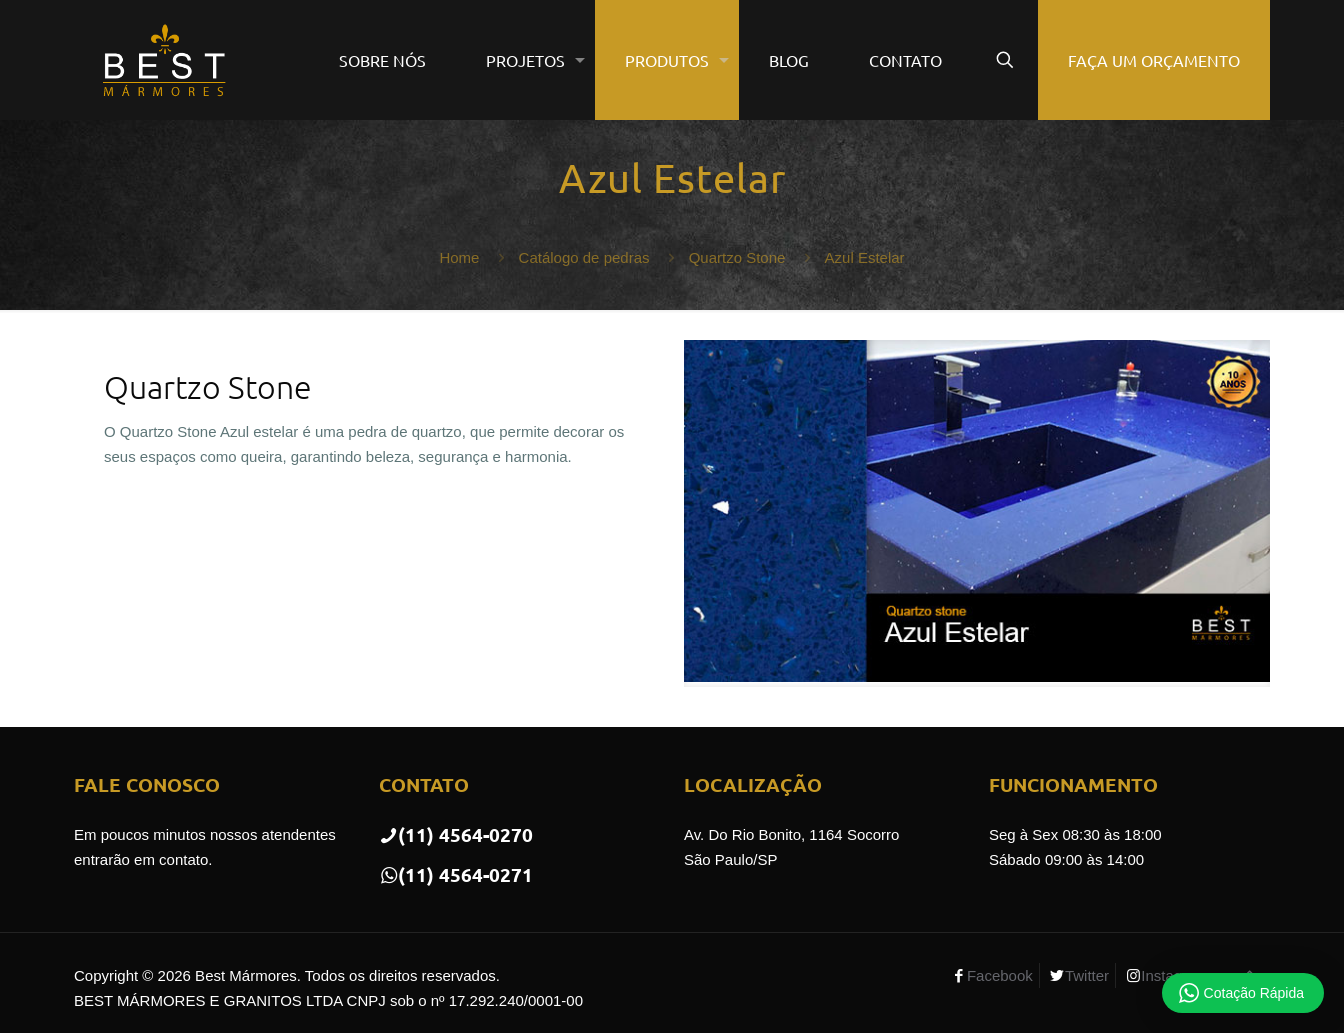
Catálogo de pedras (584, 257)
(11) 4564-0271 (456, 874)
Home (459, 257)
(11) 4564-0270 (456, 834)
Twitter (1087, 975)
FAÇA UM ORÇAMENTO (1154, 60)
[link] (977, 513)
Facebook (1000, 975)
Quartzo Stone (737, 257)
